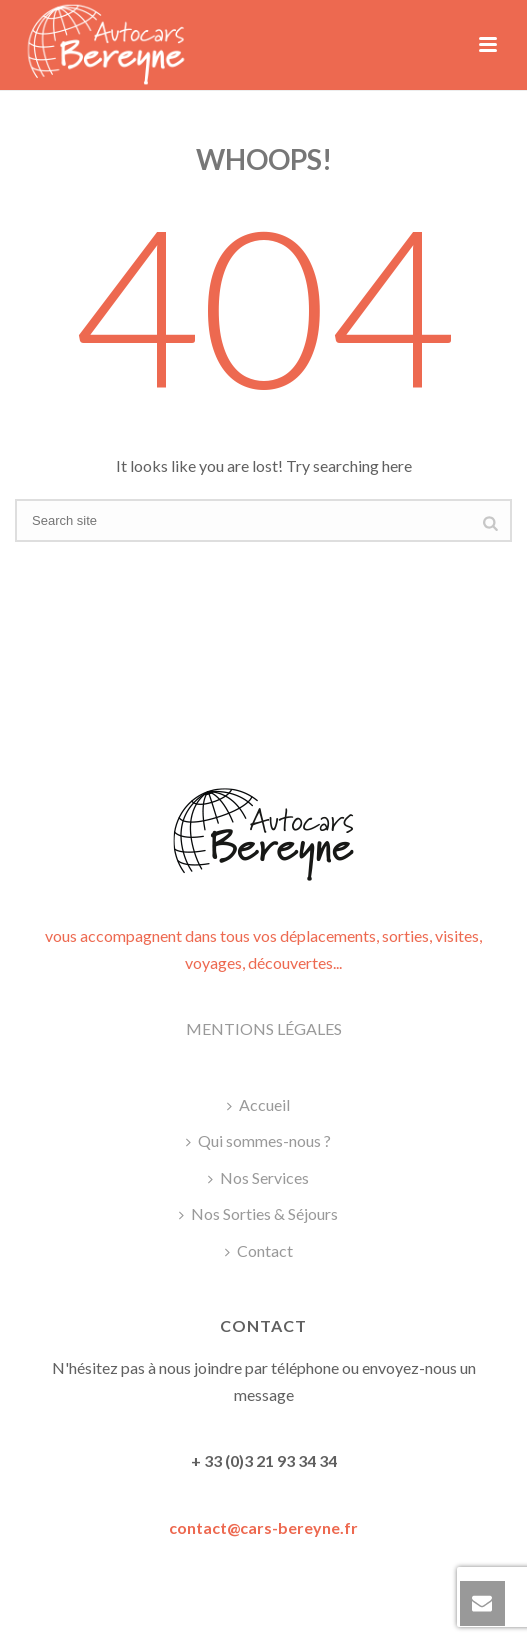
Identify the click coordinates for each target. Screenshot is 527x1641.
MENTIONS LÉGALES (264, 1028)
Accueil (258, 1104)
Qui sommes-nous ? (258, 1140)
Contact (259, 1250)
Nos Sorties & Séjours (258, 1213)
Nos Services (258, 1177)
